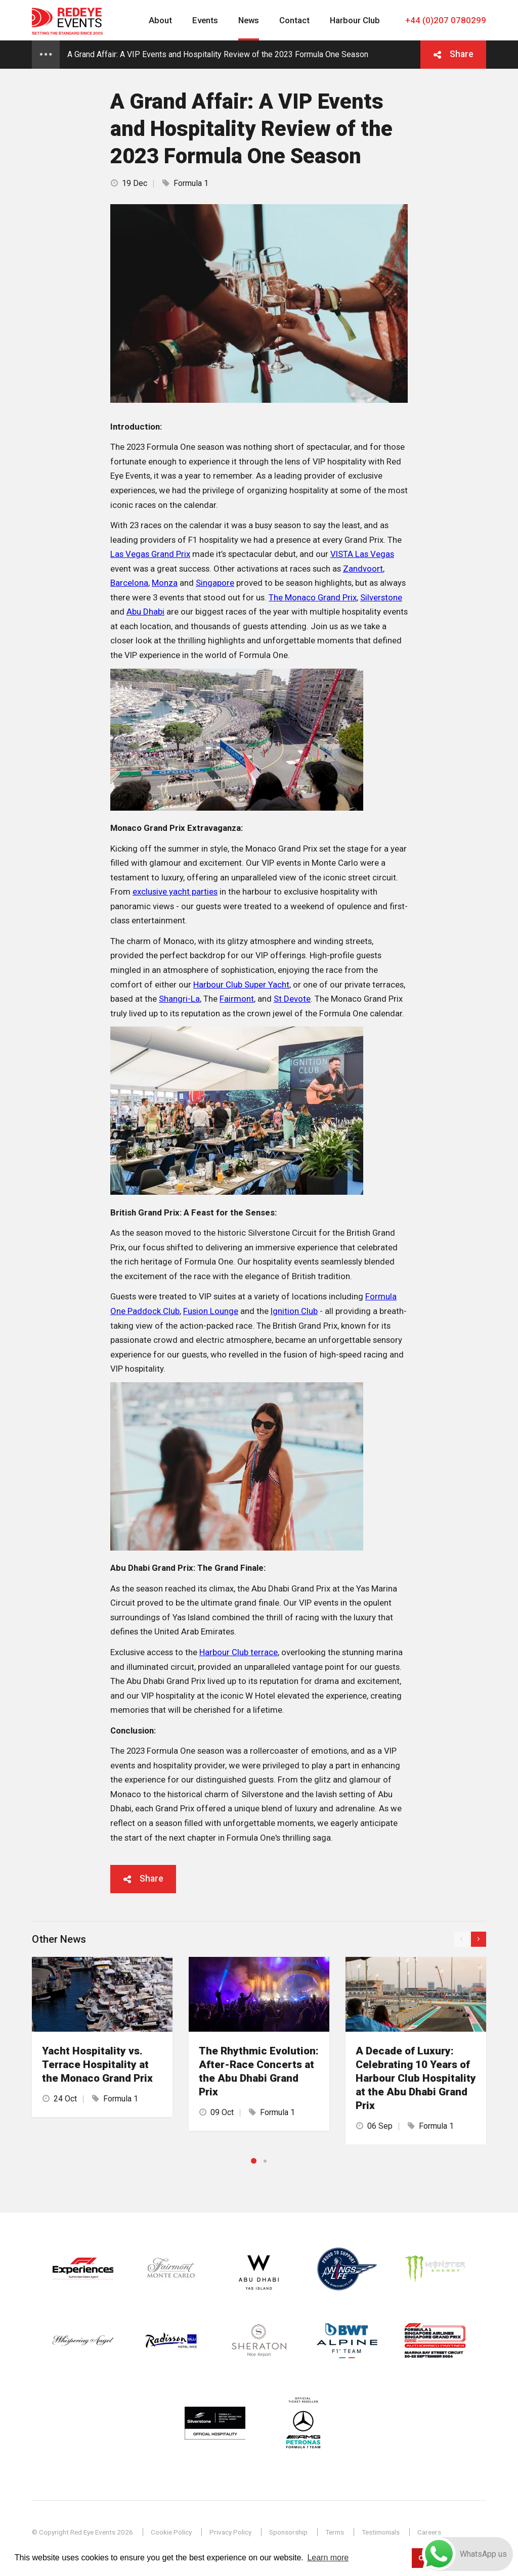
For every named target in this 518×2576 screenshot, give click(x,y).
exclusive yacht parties (175, 891)
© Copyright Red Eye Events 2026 (82, 2532)
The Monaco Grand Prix (313, 597)
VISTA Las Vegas (362, 554)
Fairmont (237, 999)
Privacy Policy (230, 2532)
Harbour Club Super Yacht (241, 984)
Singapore (215, 583)
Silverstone (381, 597)
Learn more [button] (328, 2557)
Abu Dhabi (145, 611)
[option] (102, 2037)
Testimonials (381, 2532)
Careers (429, 2532)
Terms (334, 2532)
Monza (165, 583)
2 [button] (265, 2161)
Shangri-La (179, 999)
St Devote (292, 999)
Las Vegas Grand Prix (150, 554)
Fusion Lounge (210, 1311)
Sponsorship (288, 2532)
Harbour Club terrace (238, 1652)
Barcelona (129, 583)
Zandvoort (363, 569)
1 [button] (253, 2161)
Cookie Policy (171, 2532)
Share (461, 54)
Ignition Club (294, 1311)
